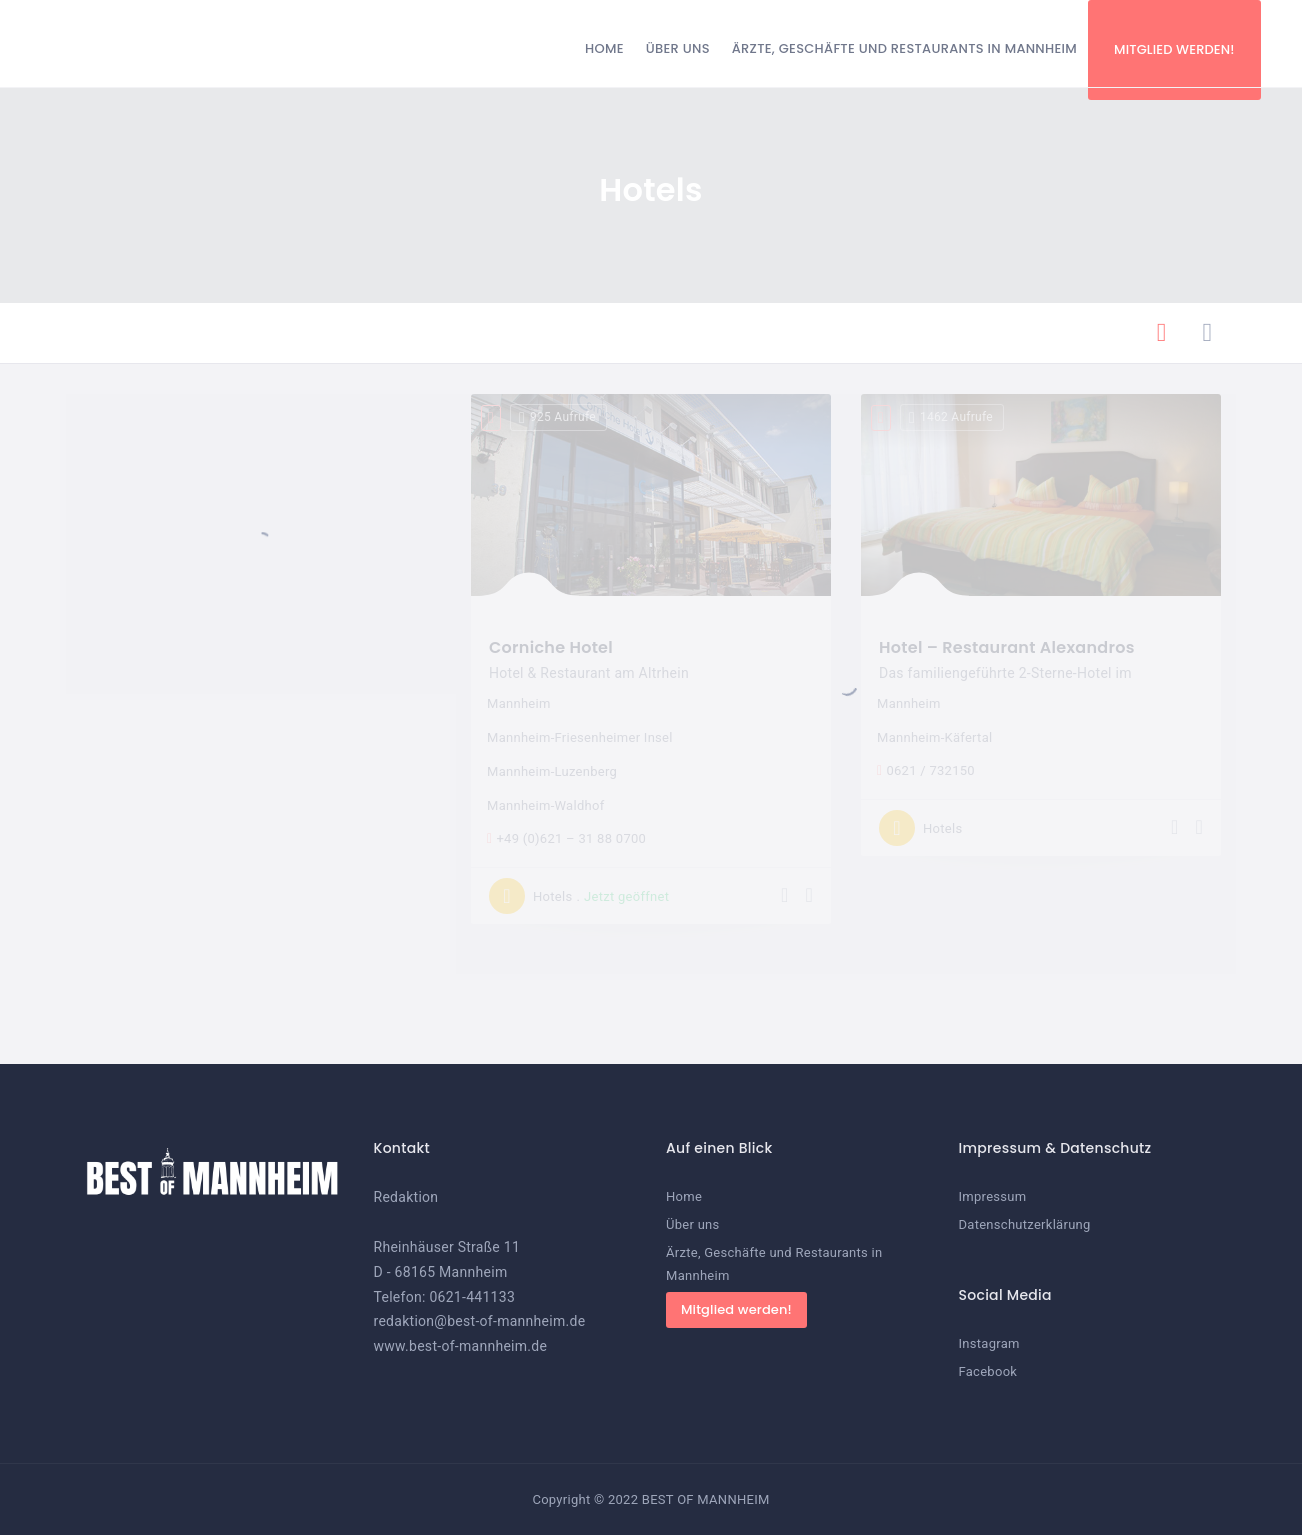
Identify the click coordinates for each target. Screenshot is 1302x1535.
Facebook (988, 1371)
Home (604, 48)
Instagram (989, 1343)
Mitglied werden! (1174, 49)
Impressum (993, 1196)
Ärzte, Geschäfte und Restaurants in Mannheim (904, 48)
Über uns (678, 48)
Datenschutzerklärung (1025, 1224)
